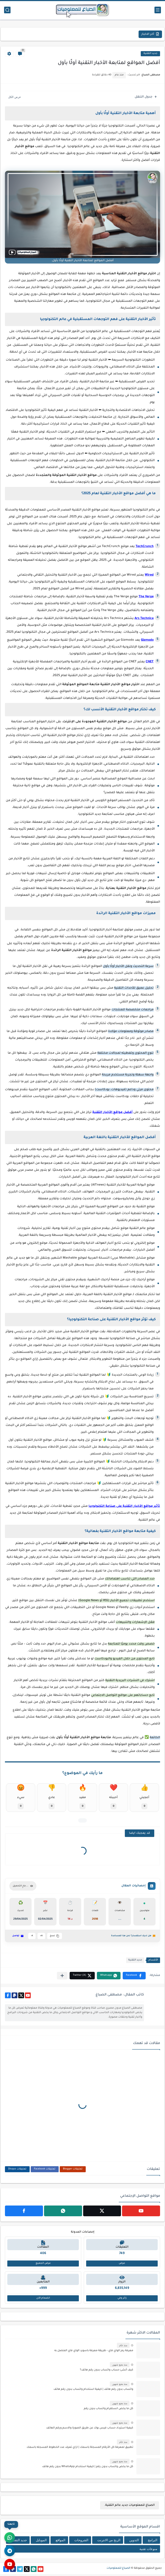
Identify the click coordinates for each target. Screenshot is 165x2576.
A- (32, 1938)
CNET (150, 662)
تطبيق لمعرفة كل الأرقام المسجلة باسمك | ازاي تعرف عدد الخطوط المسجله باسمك (80, 2449)
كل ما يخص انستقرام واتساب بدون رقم (108, 2410)
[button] (134, 1977)
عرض (122, 2265)
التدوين (134, 2542)
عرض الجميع (43, 2265)
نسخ (54, 1937)
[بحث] (7, 10)
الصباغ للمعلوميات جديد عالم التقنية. (129, 2507)
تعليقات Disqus (17, 2171)
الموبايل (41, 2542)
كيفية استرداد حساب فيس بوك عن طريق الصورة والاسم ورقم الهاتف (89, 2429)
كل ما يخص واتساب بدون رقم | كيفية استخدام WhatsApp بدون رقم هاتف (87, 2468)
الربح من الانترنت (108, 2542)
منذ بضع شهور (119, 2366)
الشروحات (81, 2542)
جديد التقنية (150, 53)
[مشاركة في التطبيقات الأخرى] (62, 1977)
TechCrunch (145, 546)
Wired (149, 575)
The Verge (146, 597)
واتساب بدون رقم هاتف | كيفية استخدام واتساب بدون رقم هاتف (93, 2391)
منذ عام (123, 2347)
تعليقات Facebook (44, 2171)
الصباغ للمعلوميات (118, 2570)
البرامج (152, 2542)
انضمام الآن (43, 2300)
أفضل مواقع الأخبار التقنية (112, 1112)
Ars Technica (144, 618)
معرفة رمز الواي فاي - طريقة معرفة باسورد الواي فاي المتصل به (93, 2352)
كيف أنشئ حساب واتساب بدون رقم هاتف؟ (106, 2371)
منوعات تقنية (148, 2551)
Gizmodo (147, 640)
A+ (41, 1938)
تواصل (18, 1937)
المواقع (60, 2542)
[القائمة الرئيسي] (157, 10)
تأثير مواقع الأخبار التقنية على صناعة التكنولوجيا (124, 1506)
